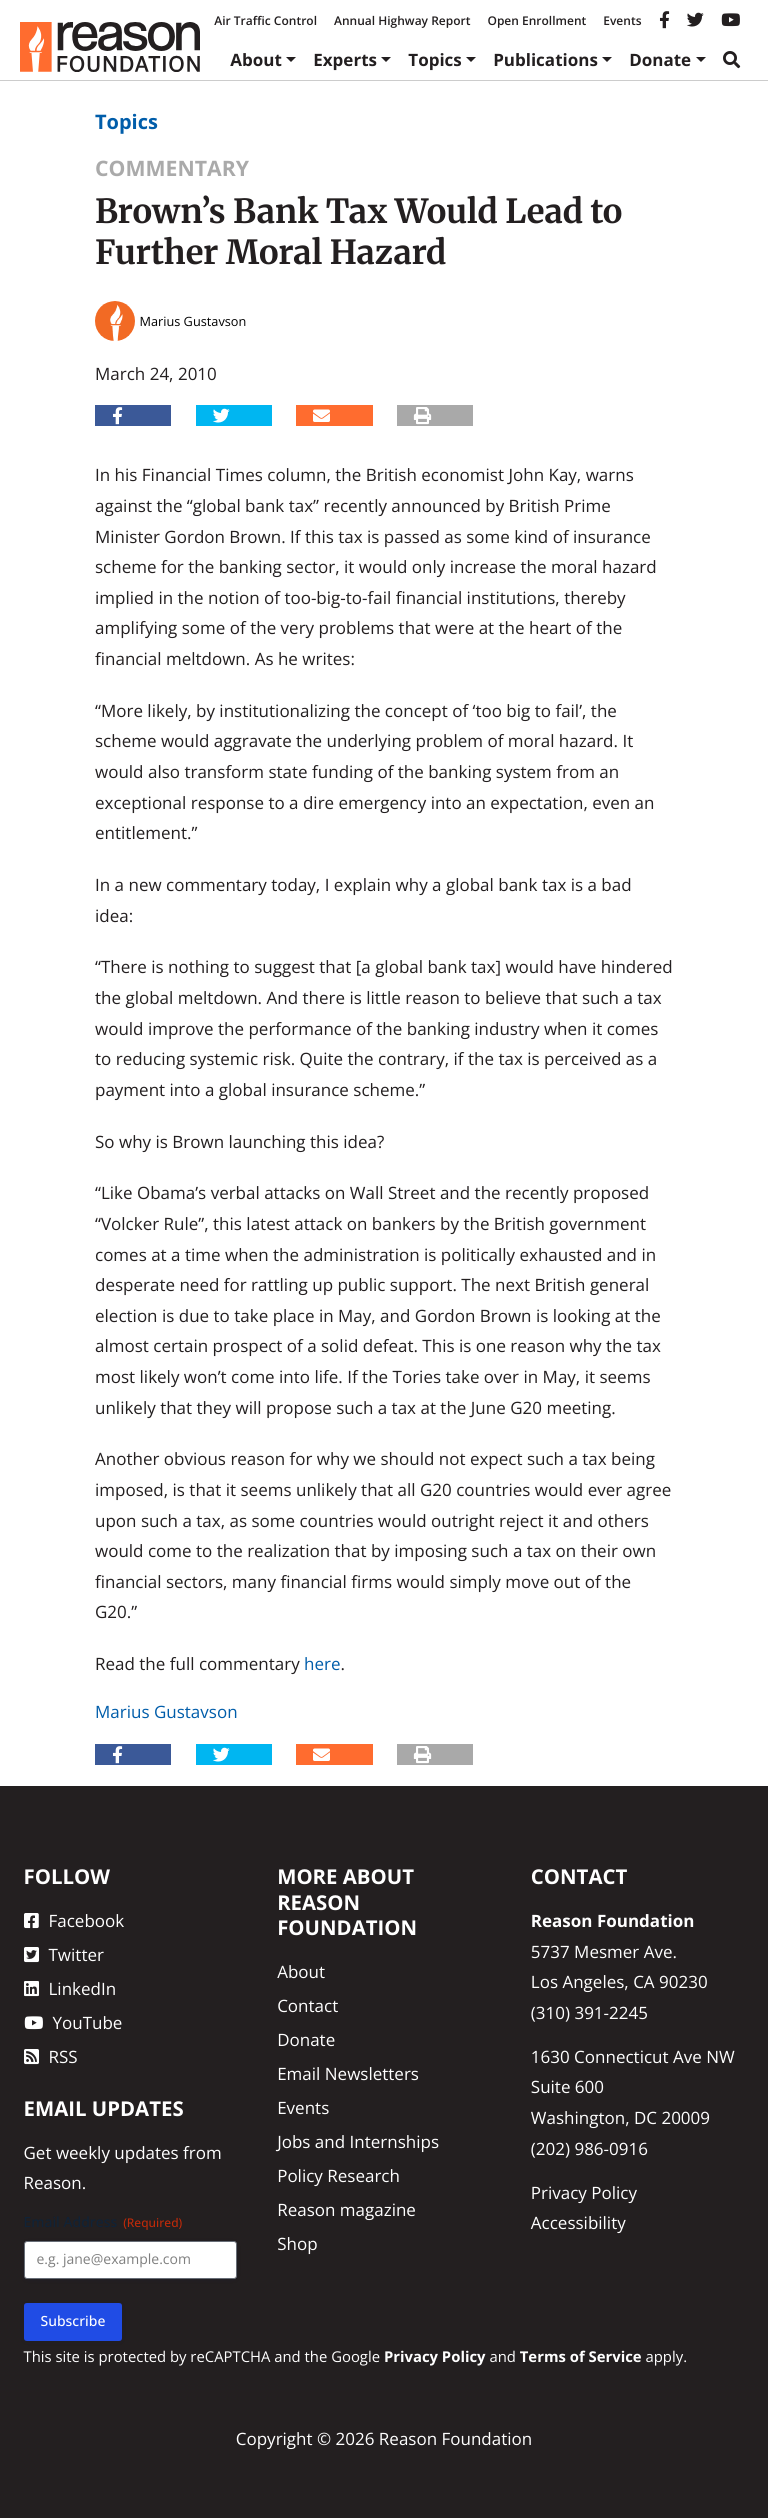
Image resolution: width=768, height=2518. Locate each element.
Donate (660, 59)
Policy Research (338, 2175)
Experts (345, 59)
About (256, 59)
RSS (51, 2056)
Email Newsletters (348, 2073)
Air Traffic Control (265, 20)
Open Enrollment (536, 20)
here (322, 1663)
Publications (545, 59)
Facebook (74, 1920)
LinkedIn (70, 1988)
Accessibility (578, 2222)
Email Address (103, 2222)
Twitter (64, 1954)
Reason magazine (346, 2209)
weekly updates (117, 2152)
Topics (435, 59)
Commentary (172, 168)
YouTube (73, 2022)
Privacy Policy (584, 2192)
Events (622, 20)
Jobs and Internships (358, 2141)
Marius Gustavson (166, 1711)
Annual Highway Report (402, 20)
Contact (307, 2005)
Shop (297, 2243)
